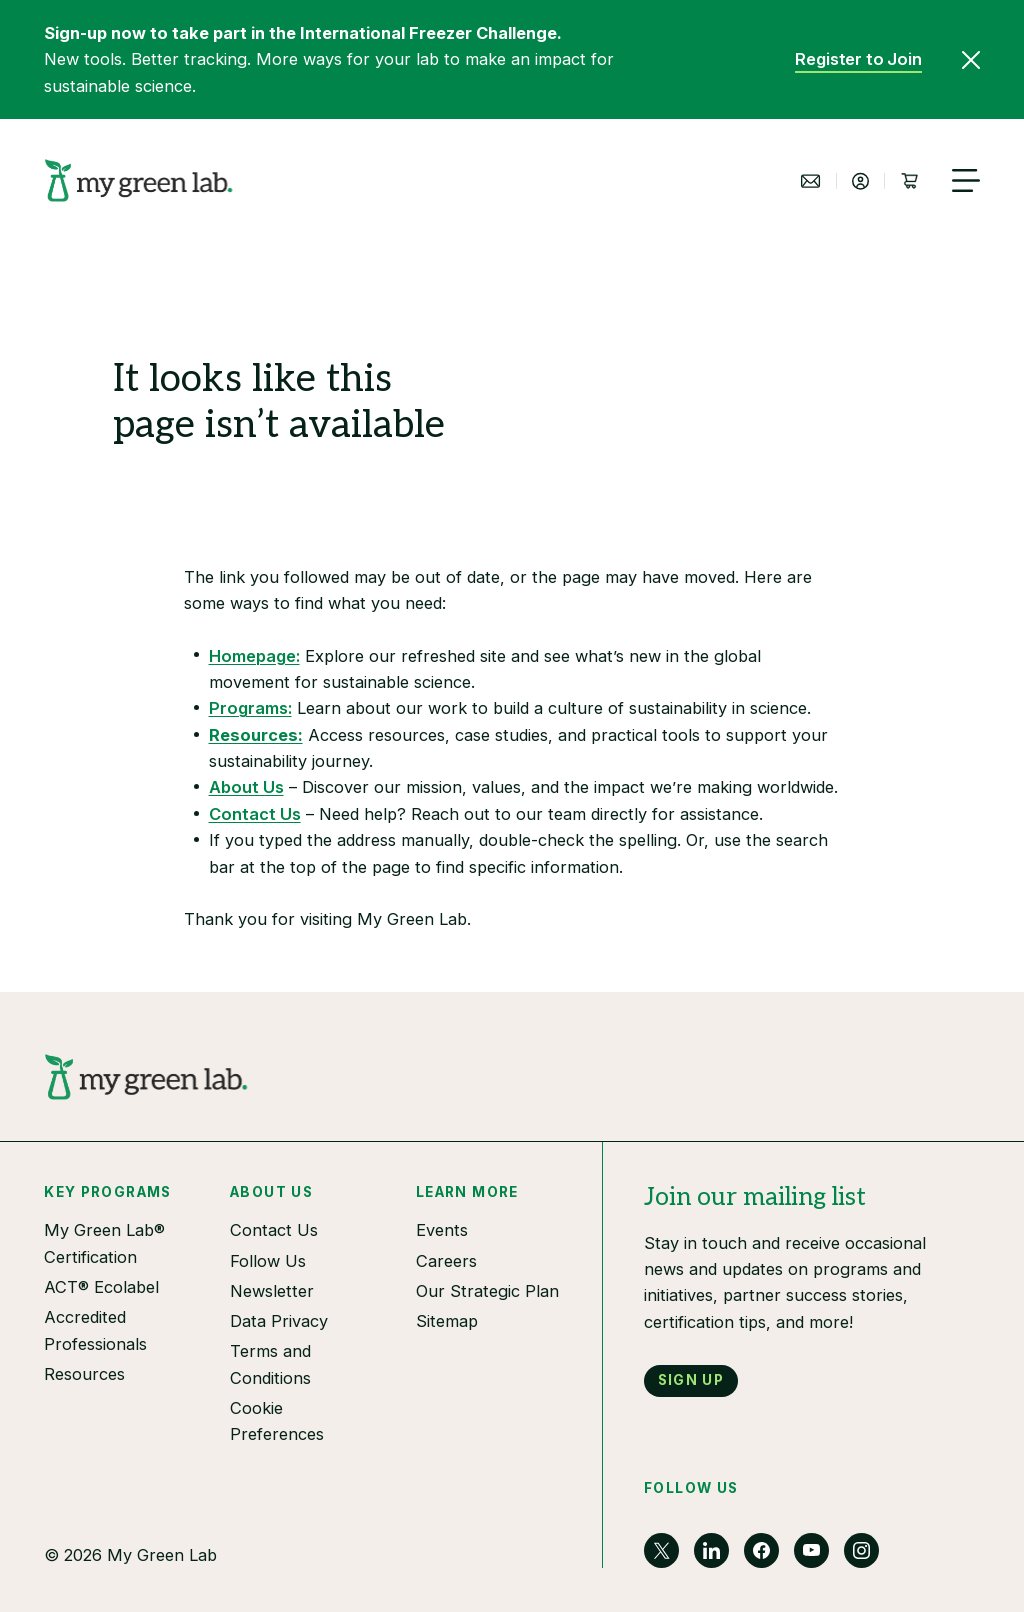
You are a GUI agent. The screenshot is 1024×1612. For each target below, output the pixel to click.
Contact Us (255, 814)
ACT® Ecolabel (101, 1287)
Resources (84, 1374)
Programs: (250, 708)
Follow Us (268, 1261)
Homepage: (254, 656)
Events (442, 1230)
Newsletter (272, 1291)
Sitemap (447, 1321)
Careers (446, 1261)
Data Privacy (279, 1321)
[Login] (860, 181)
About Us (246, 787)
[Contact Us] (811, 181)
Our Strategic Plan (487, 1291)
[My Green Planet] (139, 180)
